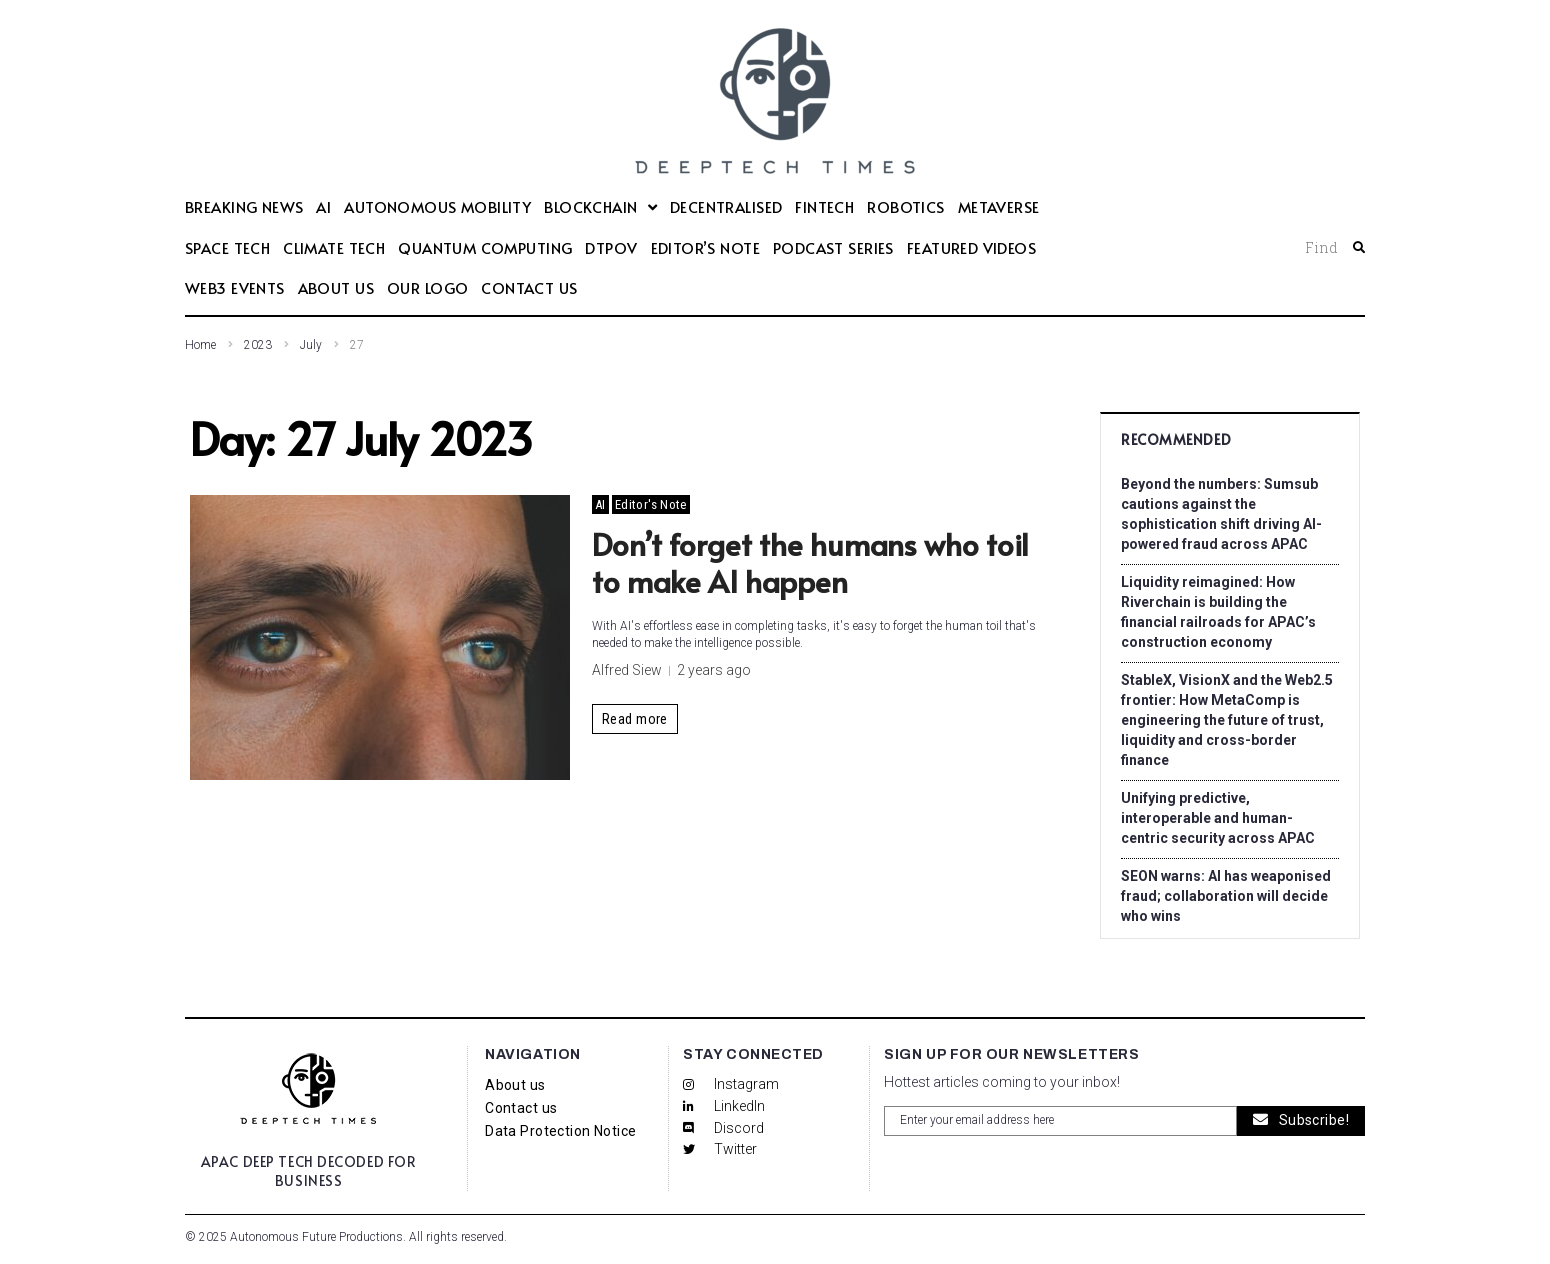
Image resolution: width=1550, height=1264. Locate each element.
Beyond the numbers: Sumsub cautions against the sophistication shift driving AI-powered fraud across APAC (1221, 514)
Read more (635, 719)
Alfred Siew (627, 670)
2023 (258, 345)
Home (200, 345)
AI (600, 504)
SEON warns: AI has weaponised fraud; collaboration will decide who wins (1226, 896)
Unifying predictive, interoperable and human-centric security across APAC (1218, 818)
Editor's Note (651, 504)
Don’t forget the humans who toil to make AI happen (810, 562)
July (311, 345)
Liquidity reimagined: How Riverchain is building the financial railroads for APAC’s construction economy (1218, 612)
